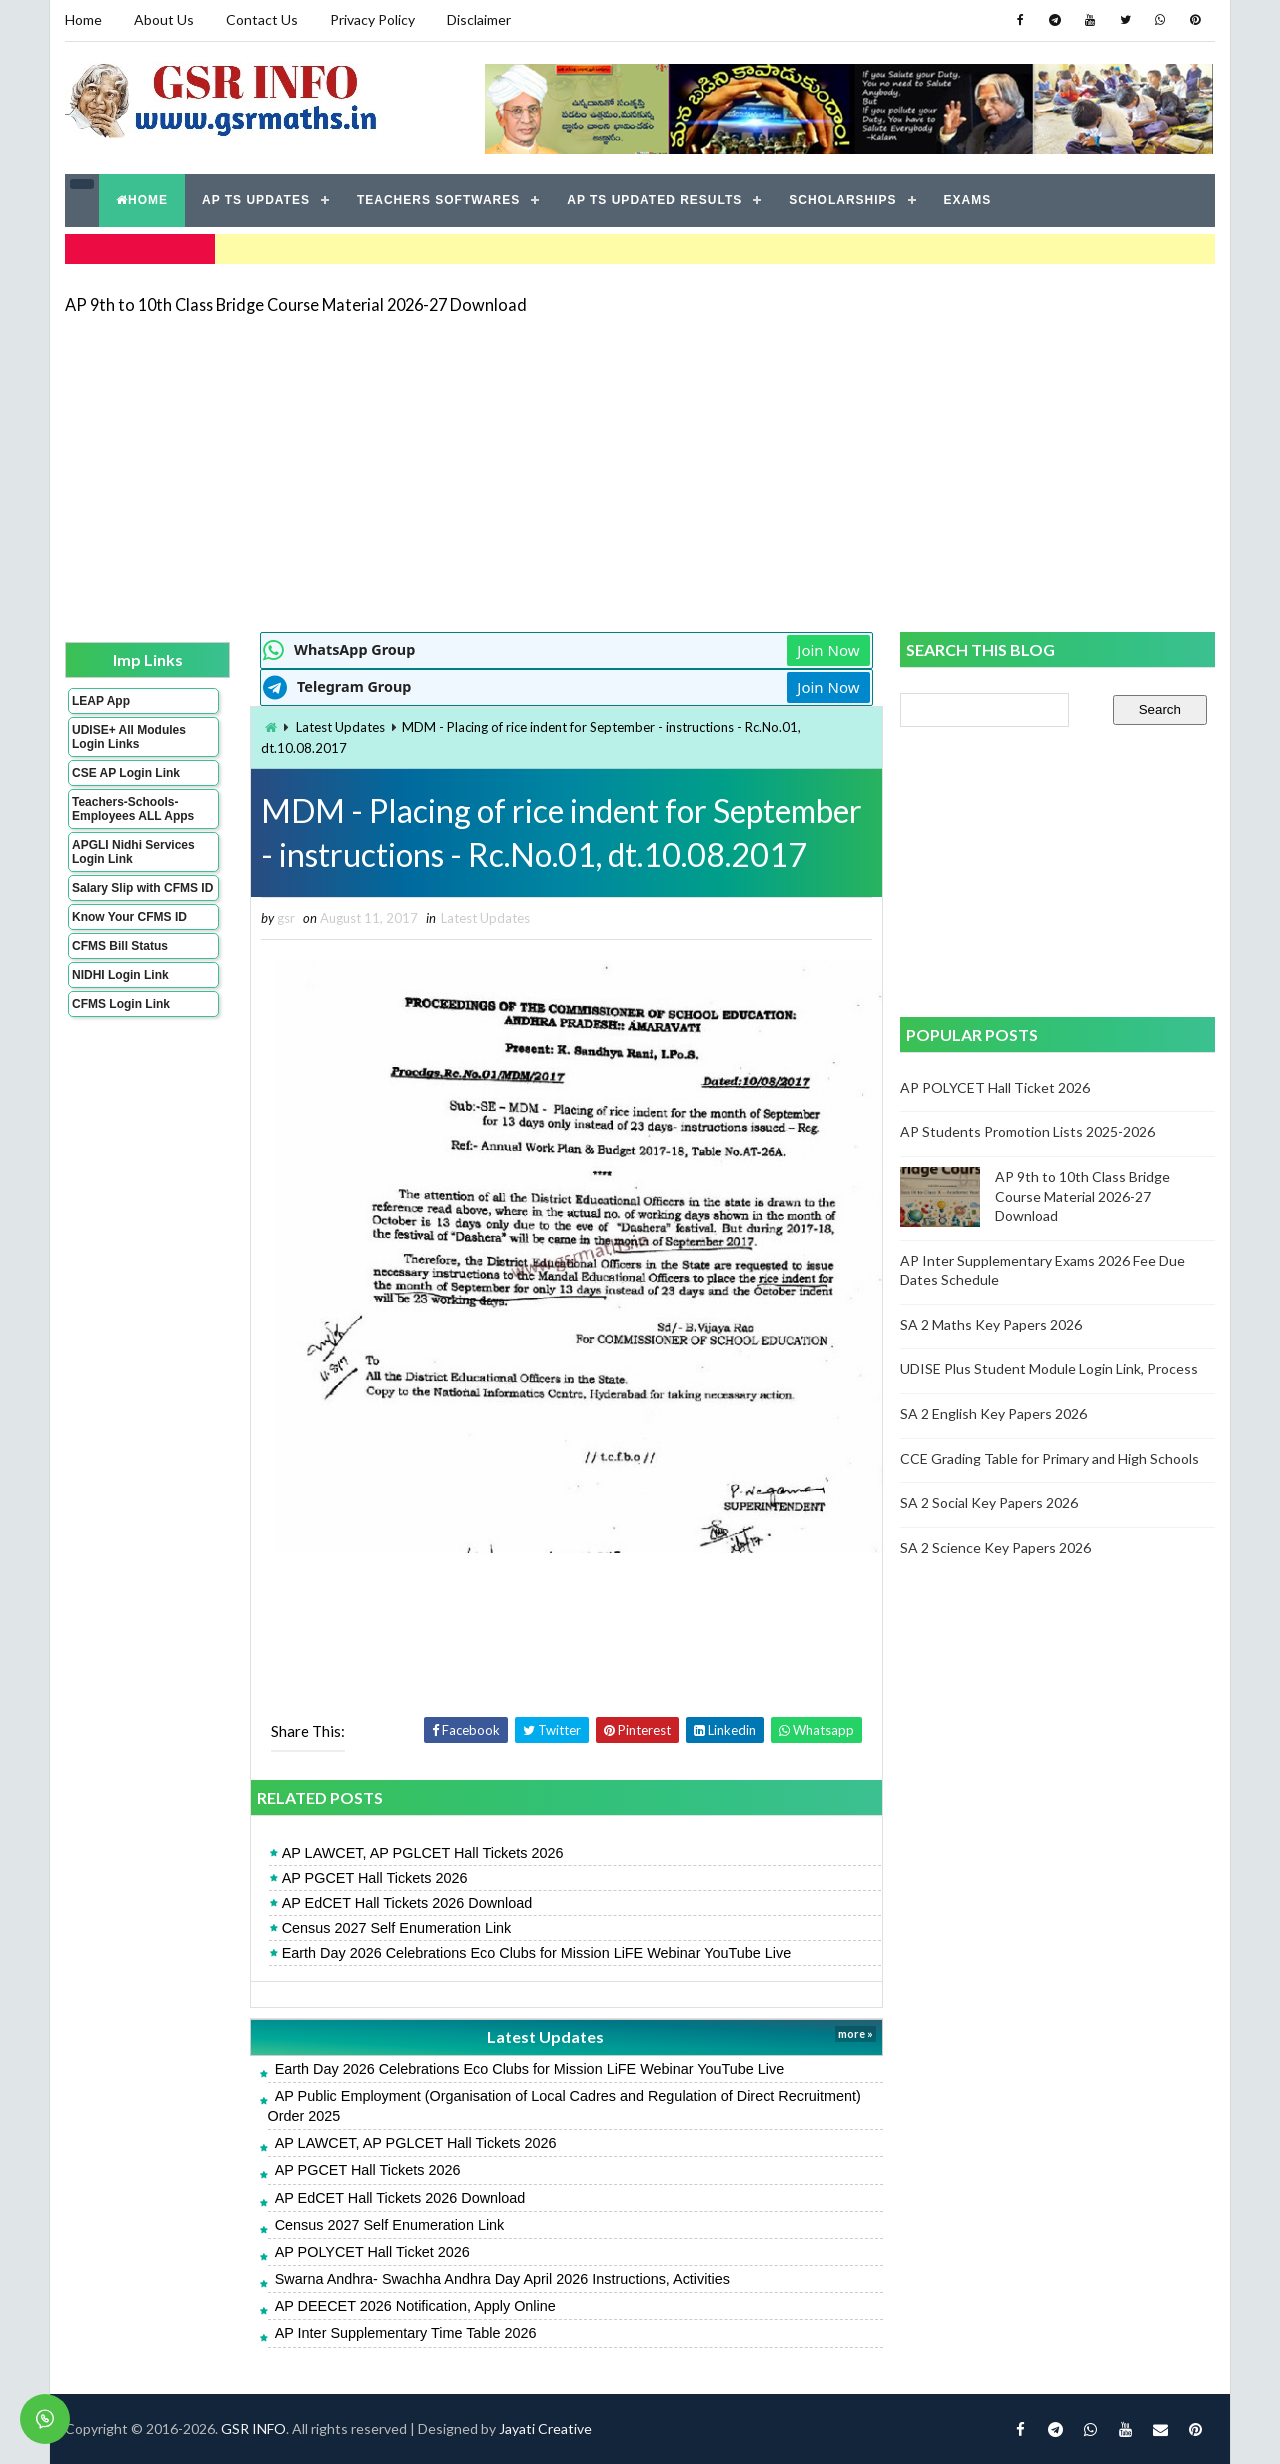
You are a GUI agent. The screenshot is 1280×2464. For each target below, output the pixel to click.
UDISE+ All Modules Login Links (129, 737)
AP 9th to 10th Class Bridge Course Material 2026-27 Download (296, 304)
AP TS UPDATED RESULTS (654, 200)
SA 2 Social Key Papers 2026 (989, 1502)
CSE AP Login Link (126, 773)
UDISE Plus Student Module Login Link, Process (1049, 1368)
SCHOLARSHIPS (842, 200)
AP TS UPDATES (256, 200)
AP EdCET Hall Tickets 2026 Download (407, 1903)
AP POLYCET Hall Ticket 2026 (372, 2252)
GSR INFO (253, 2428)
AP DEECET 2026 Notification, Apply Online (415, 2306)
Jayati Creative (545, 2428)
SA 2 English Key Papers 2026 (993, 1413)
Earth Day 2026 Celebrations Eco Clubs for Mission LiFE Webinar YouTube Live (537, 1953)
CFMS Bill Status (120, 946)
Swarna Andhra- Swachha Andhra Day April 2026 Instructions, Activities (502, 2279)
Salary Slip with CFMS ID (142, 888)
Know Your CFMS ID (129, 917)
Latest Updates (340, 727)
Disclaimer (479, 19)
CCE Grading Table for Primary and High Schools (1049, 1458)
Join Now (828, 650)
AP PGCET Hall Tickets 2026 (375, 1878)
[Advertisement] (640, 472)
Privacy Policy (372, 19)
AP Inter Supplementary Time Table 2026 (406, 2333)
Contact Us (262, 19)
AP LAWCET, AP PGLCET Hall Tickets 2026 (423, 1853)
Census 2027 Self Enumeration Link (397, 1928)
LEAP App (101, 701)
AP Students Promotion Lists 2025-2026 (1027, 1131)
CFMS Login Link (121, 1004)
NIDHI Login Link (120, 975)
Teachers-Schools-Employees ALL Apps (133, 809)
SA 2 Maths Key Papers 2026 (991, 1324)
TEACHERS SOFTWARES (438, 200)
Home (83, 19)
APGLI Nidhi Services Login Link (133, 852)
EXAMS (968, 200)
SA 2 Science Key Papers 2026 (995, 1547)
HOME (142, 200)
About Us (164, 19)
